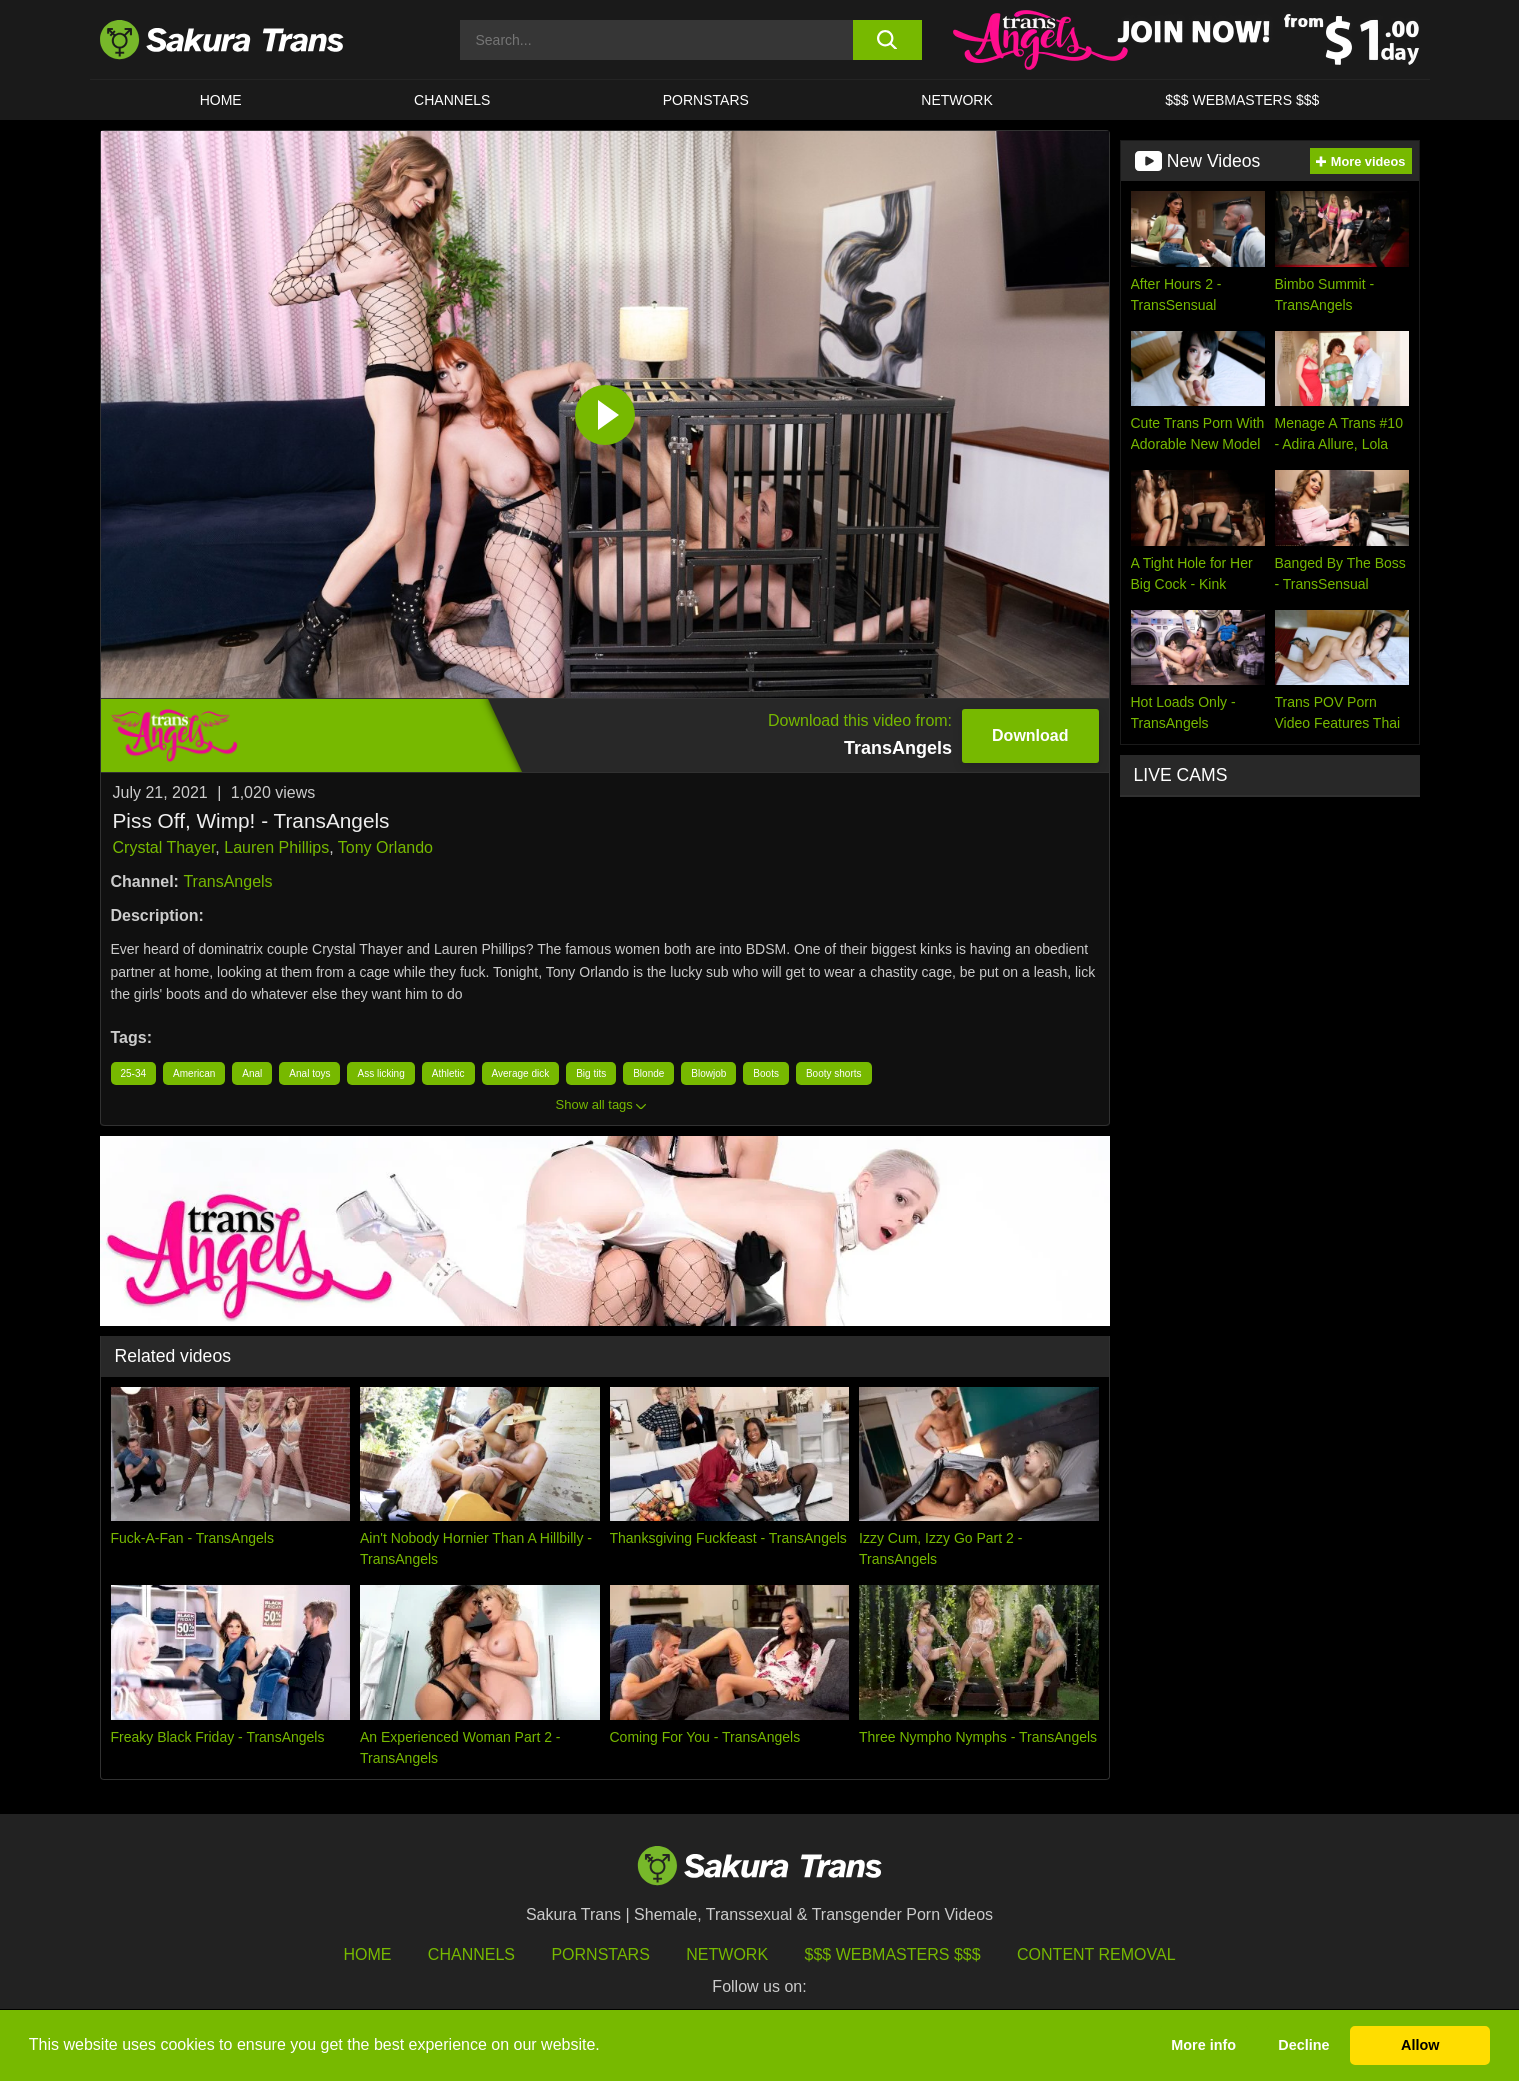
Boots (766, 1073)
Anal (252, 1073)
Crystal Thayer (164, 847)
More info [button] (1203, 2045)
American (194, 1073)
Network (957, 100)
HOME (221, 100)
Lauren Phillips (276, 847)
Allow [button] (1420, 2045)
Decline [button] (1303, 2045)
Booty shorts (834, 1073)
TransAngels (227, 881)
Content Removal (1096, 1954)
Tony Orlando (385, 847)
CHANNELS (452, 100)
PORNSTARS (706, 100)
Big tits (591, 1073)
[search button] (887, 40)
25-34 (134, 1073)
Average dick (521, 1073)
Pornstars (600, 1954)
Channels (471, 1954)
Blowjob (708, 1073)
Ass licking (380, 1073)
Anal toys (309, 1073)
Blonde (648, 1073)
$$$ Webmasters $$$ (893, 1954)
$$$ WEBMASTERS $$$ (1242, 100)
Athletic (448, 1073)
